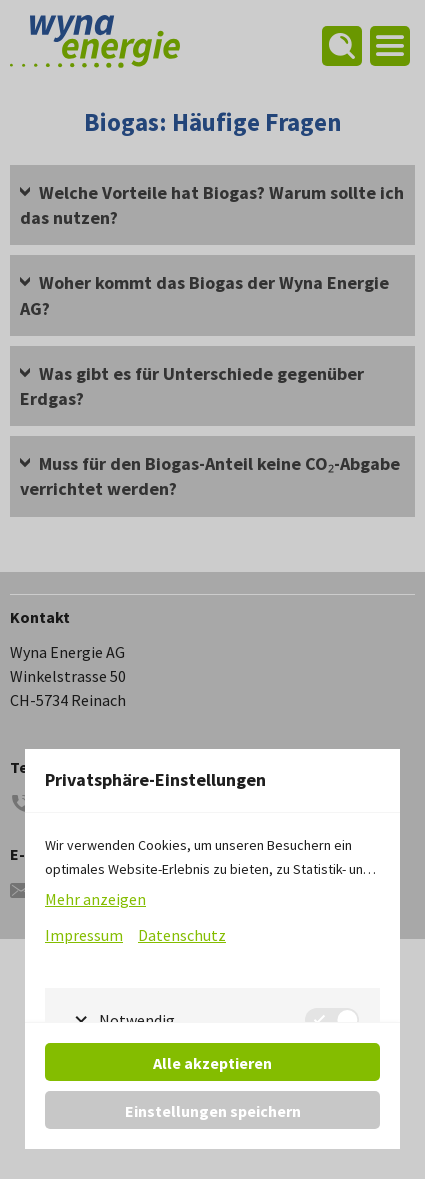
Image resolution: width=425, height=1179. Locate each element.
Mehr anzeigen (95, 899)
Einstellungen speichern (213, 1111)
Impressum (84, 935)
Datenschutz (182, 935)
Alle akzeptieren (212, 1063)
